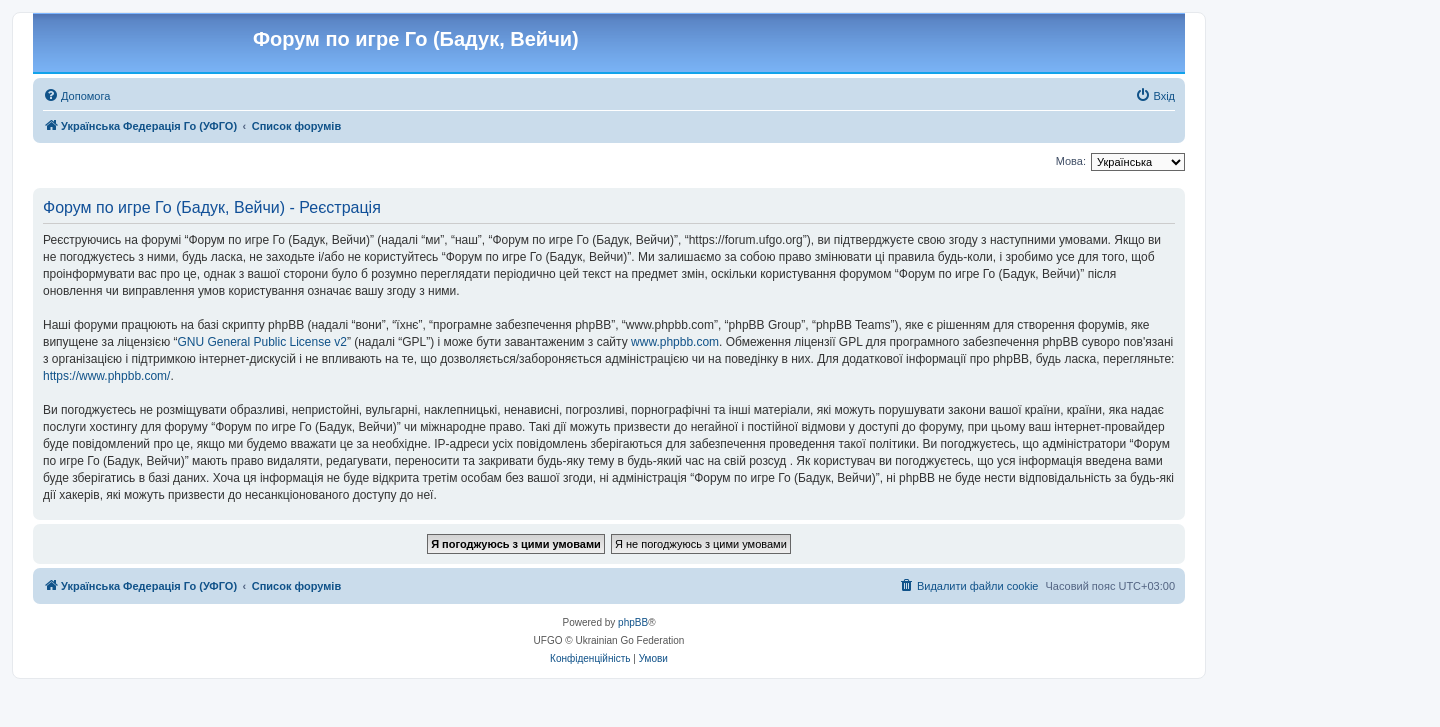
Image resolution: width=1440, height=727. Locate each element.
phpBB (633, 622)
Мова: (1071, 161)
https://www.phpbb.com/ (106, 376)
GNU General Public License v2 (261, 342)
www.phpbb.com (675, 342)
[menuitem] (76, 96)
